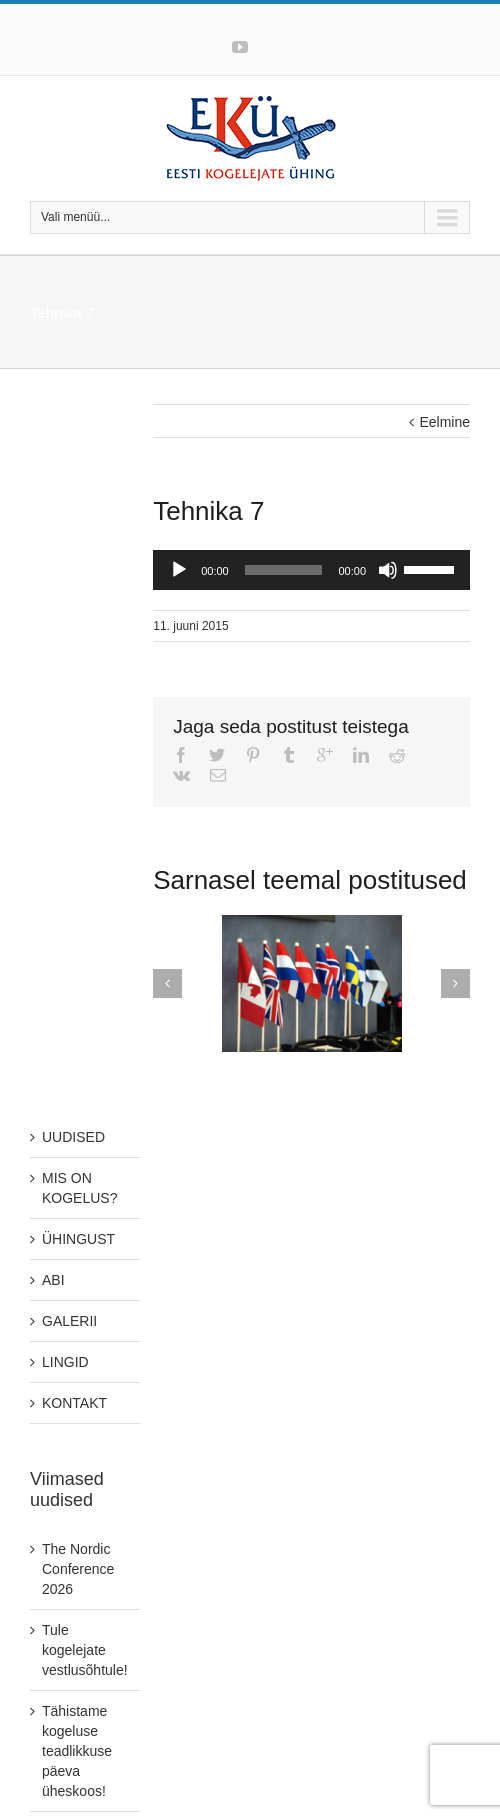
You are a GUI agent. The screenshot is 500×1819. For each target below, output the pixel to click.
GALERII (69, 1321)
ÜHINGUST (78, 1239)
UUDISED (73, 1137)
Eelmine (444, 422)
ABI (53, 1280)
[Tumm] (388, 570)
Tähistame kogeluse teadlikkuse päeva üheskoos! (77, 1751)
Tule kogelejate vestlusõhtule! (85, 1650)
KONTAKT (74, 1403)
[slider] (284, 570)
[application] (311, 570)
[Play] (179, 570)
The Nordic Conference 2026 (78, 1569)
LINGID (65, 1362)
